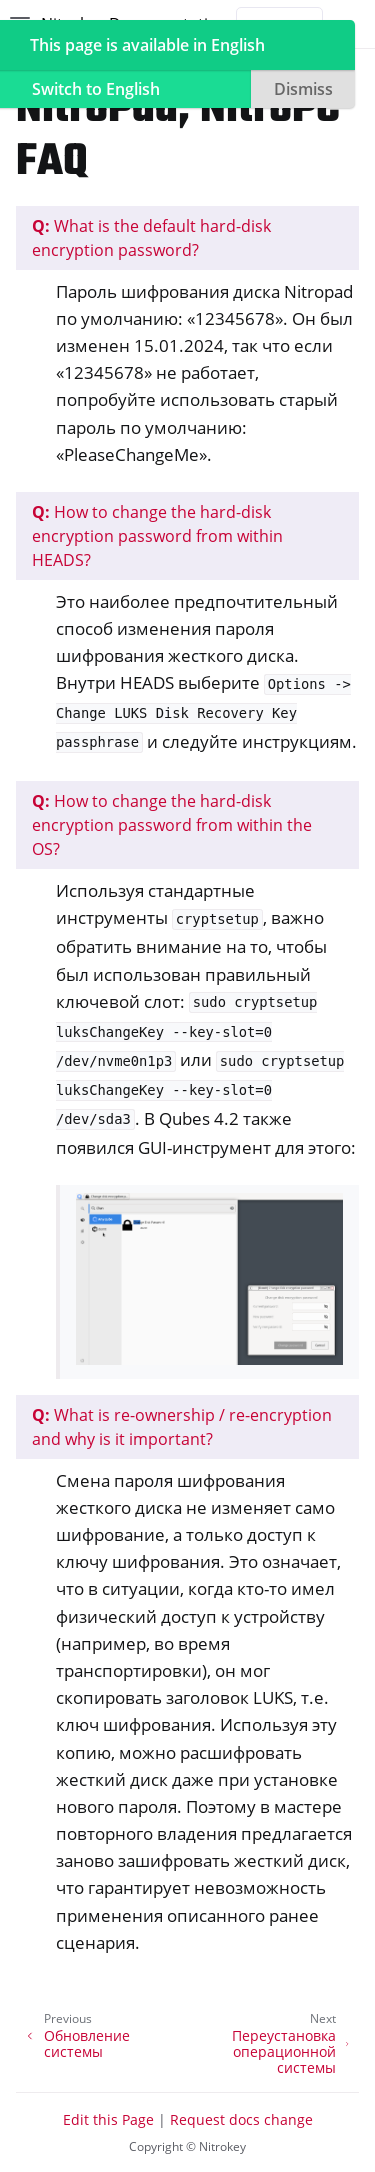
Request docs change (241, 2119)
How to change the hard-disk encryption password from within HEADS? (157, 536)
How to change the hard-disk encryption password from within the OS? (172, 825)
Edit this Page (108, 2119)
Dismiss (303, 89)
